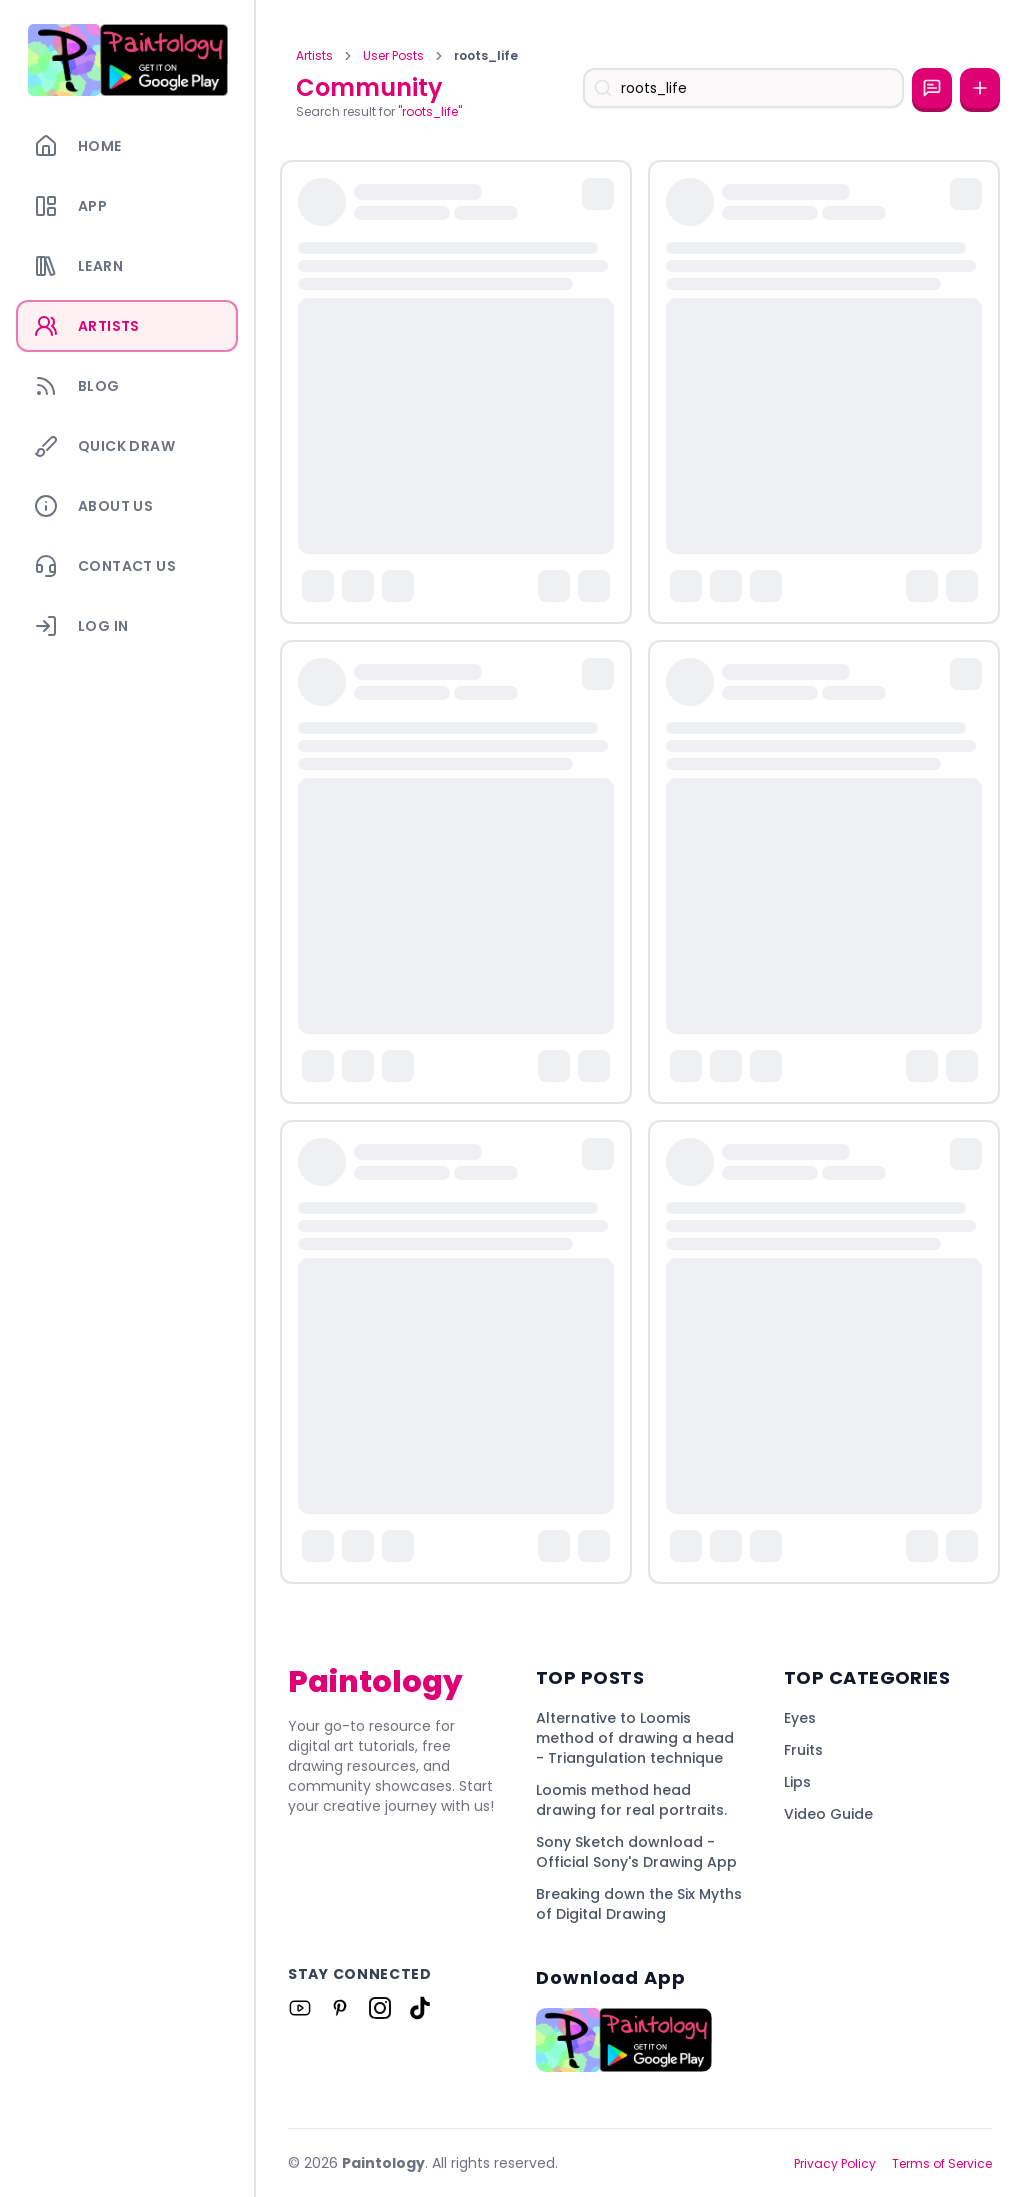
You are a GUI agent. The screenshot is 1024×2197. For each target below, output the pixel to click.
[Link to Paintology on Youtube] (300, 2008)
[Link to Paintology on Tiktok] (420, 2008)
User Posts (393, 56)
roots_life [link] (486, 56)
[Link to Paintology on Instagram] (380, 2008)
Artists (314, 56)
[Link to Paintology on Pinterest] (340, 2008)
